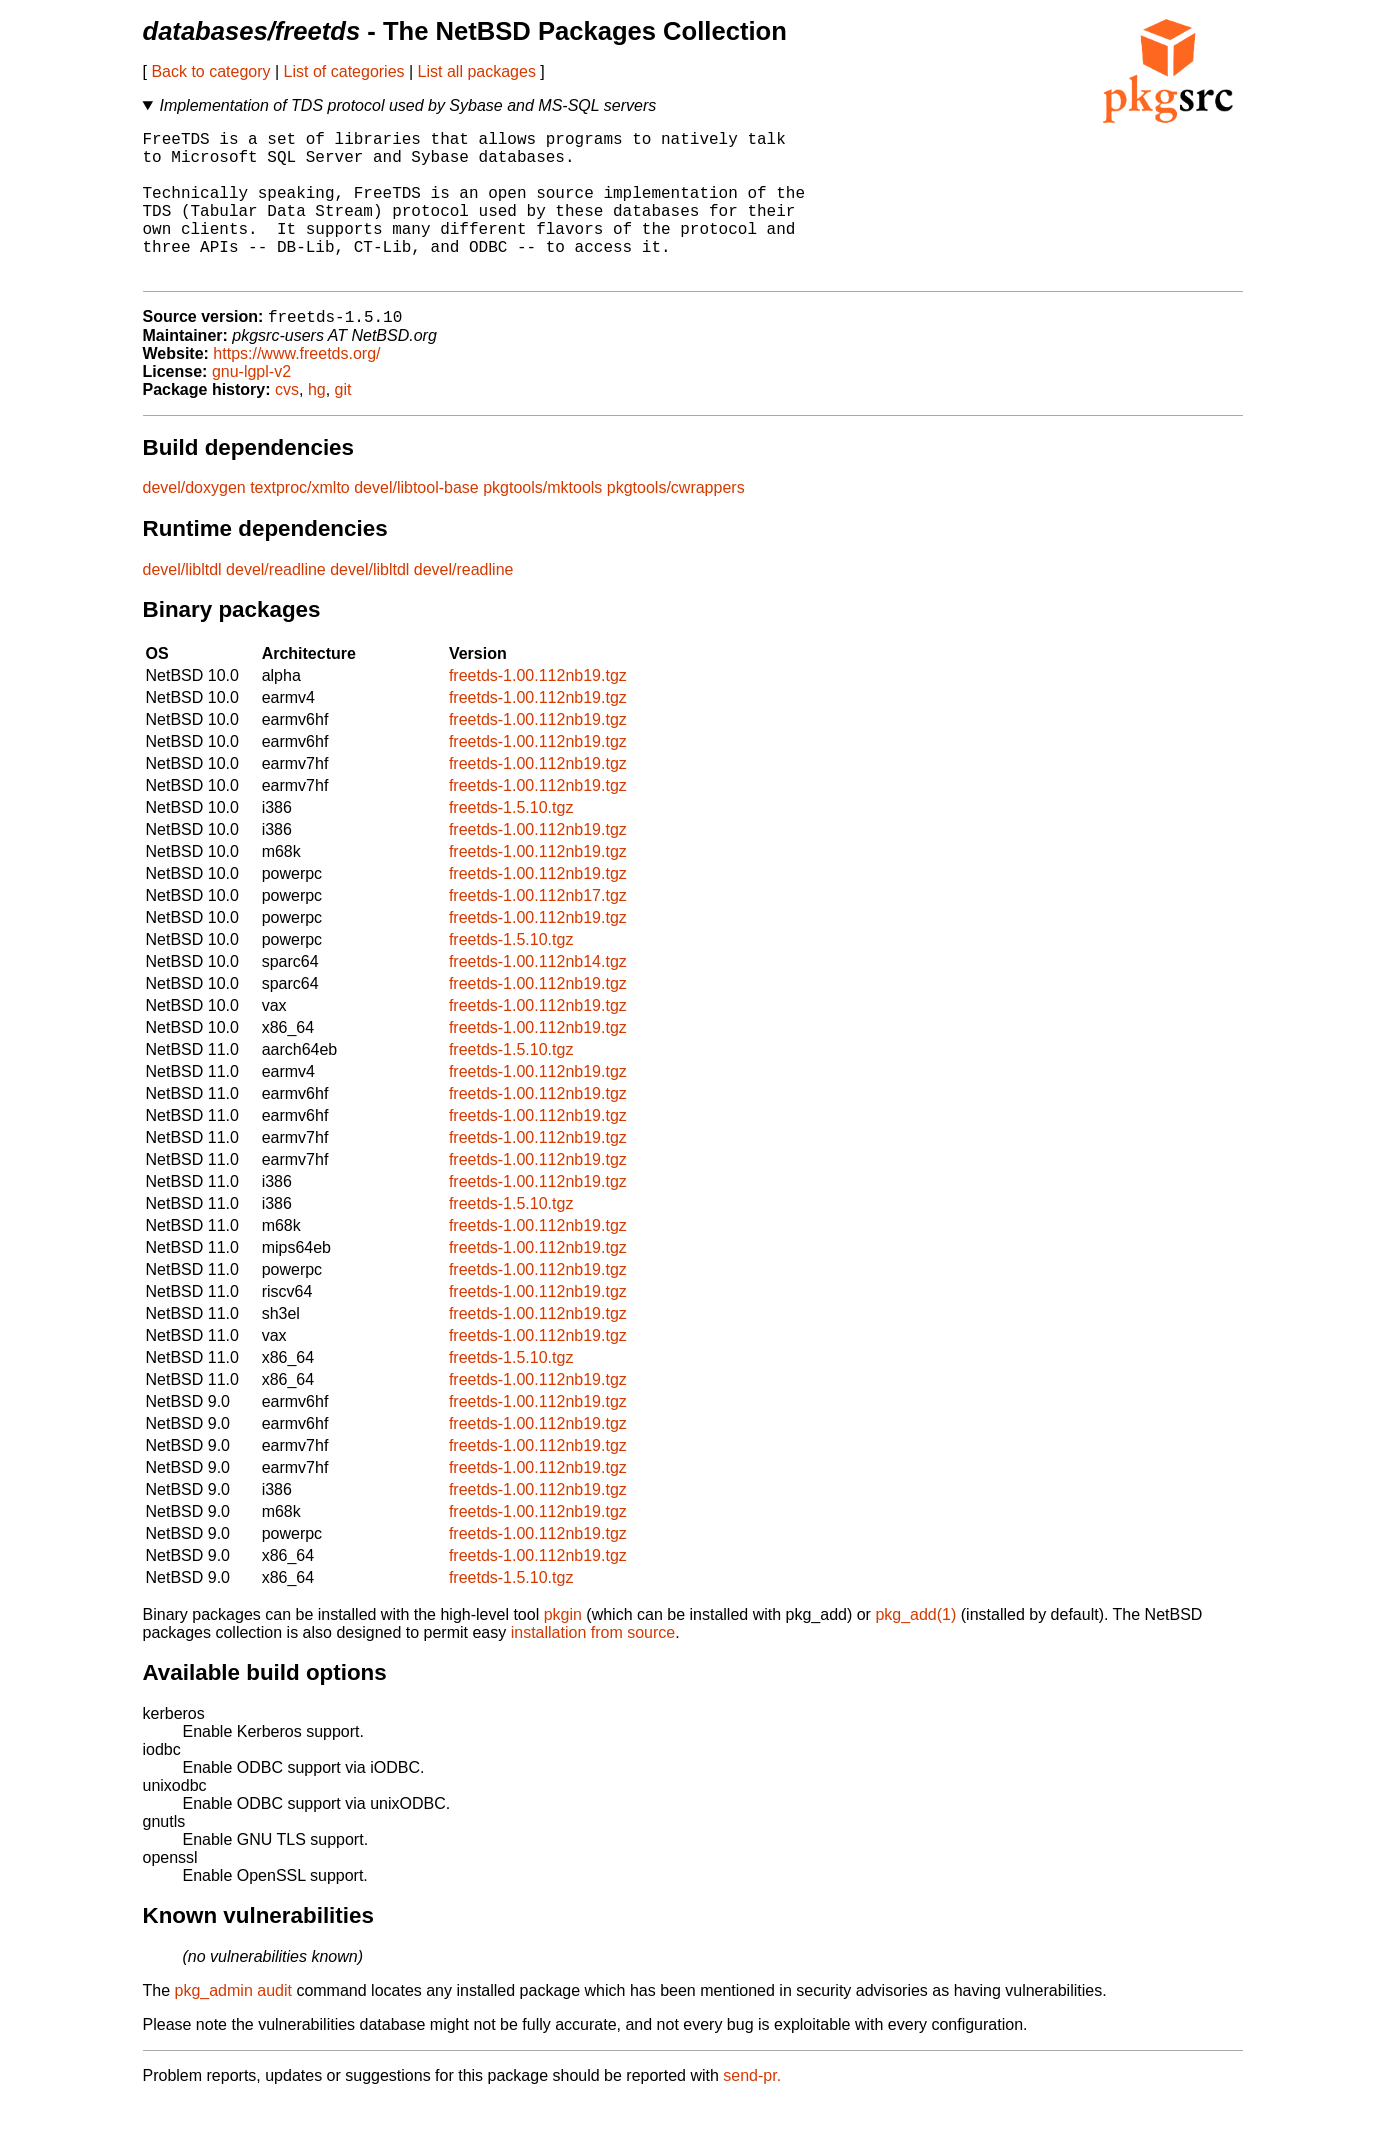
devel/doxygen (194, 522)
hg (317, 424)
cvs (287, 424)
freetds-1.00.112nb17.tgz (538, 930)
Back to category (210, 71)
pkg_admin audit (233, 2025)
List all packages (477, 71)
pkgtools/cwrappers (676, 522)
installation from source (593, 1667)
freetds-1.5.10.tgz (511, 842)
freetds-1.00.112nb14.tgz (538, 996)
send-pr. (752, 2110)
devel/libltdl (182, 604)
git (343, 424)
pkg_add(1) (915, 1649)
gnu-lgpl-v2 (251, 406)
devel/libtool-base (416, 522)
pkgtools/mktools (542, 522)
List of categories (344, 71)
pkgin (563, 1649)
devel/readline (276, 604)
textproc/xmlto (300, 522)
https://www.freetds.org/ (296, 388)
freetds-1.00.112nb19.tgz (538, 710)
